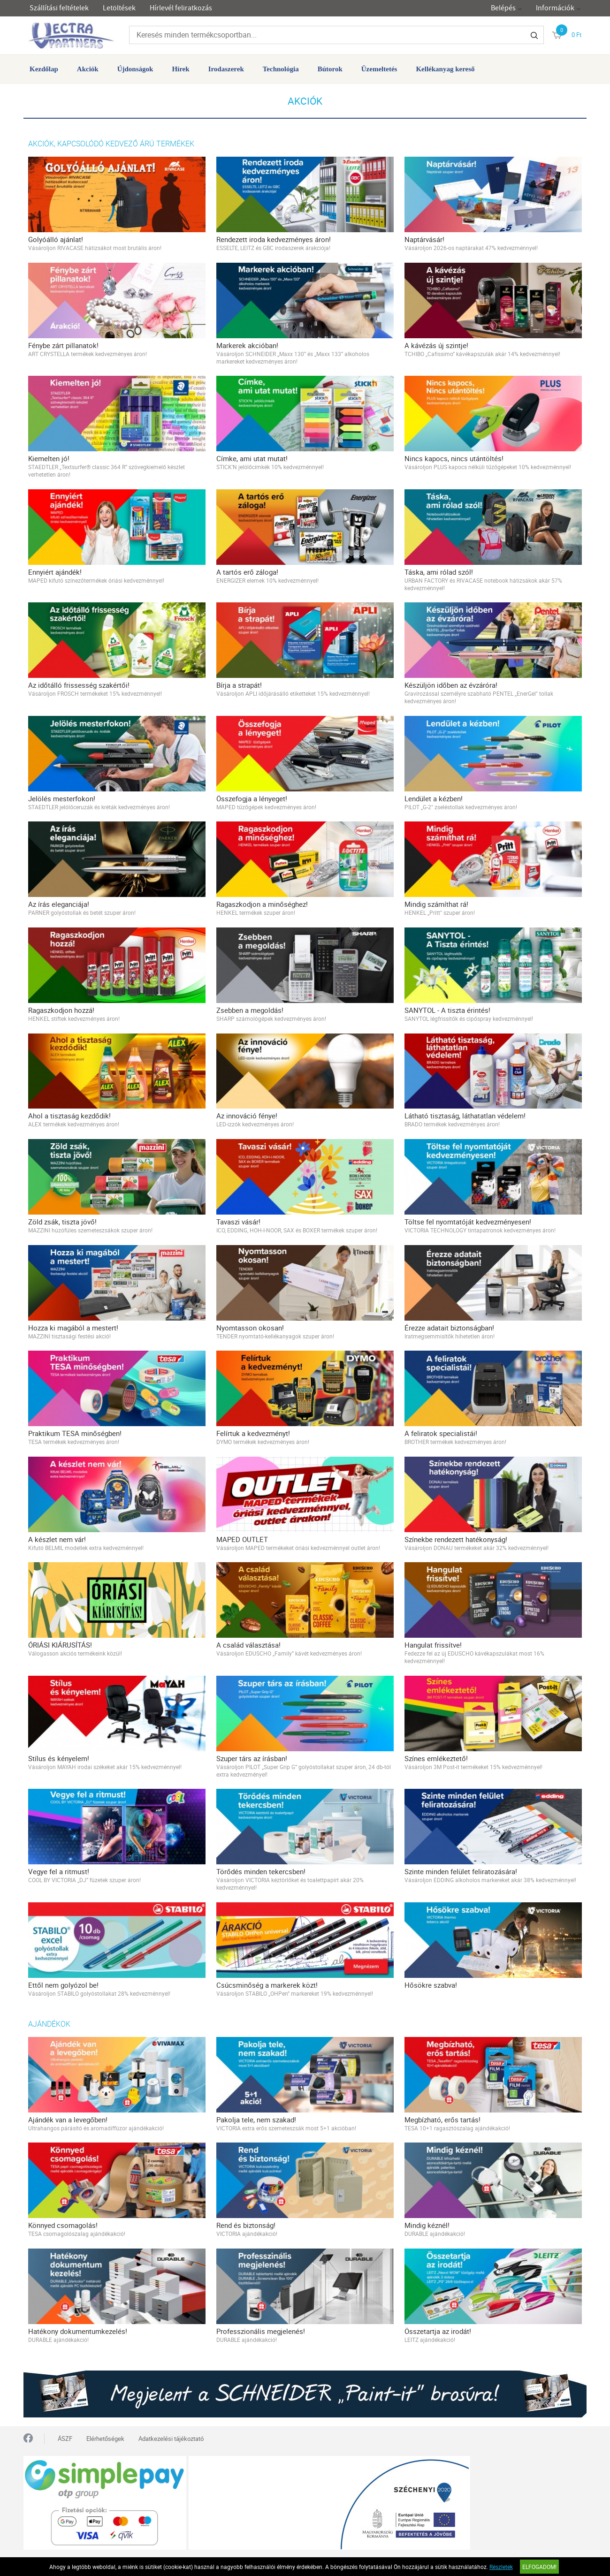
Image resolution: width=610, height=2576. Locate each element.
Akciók (88, 69)
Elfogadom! (539, 2566)
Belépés (503, 8)
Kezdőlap (44, 69)
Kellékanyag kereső (445, 69)
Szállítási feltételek (59, 8)
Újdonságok (135, 69)
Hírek (180, 69)
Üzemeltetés (379, 69)
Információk (555, 8)
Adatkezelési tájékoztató (171, 2438)
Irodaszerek (226, 69)
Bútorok (330, 69)
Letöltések (119, 8)
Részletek (501, 2566)
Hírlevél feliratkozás (181, 8)
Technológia (281, 69)
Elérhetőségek (105, 2438)
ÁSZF (65, 2438)
